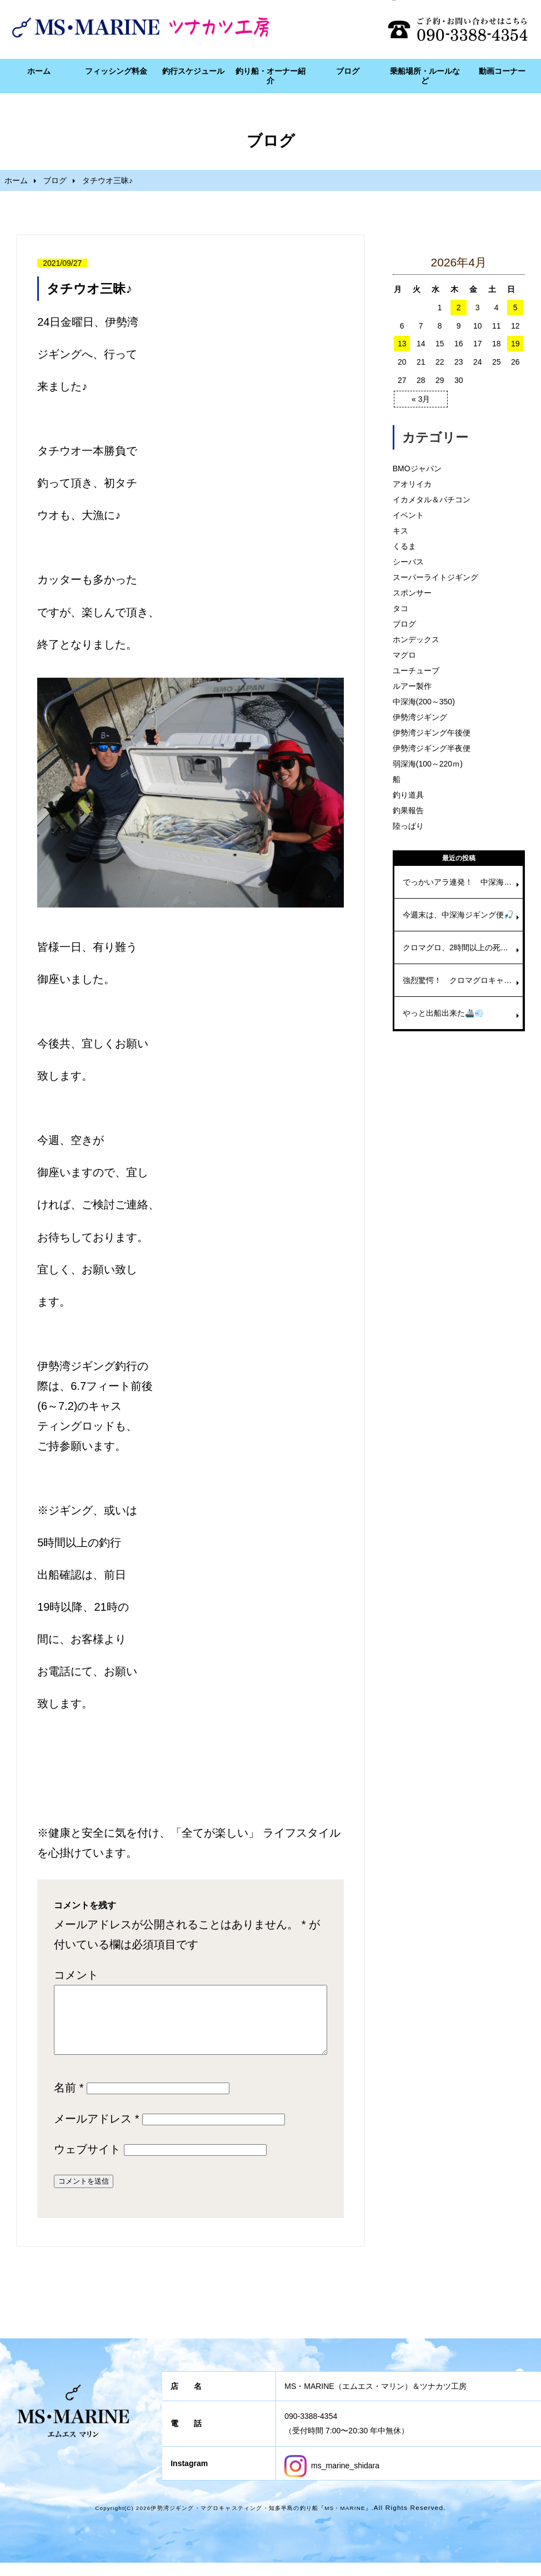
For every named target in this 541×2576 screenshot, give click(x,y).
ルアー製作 (412, 686)
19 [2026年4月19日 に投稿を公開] (515, 343)
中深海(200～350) (424, 701)
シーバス (408, 561)
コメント (76, 1975)
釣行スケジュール (193, 71)
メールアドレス (96, 2132)
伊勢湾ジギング (420, 717)
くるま (404, 546)
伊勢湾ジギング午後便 (431, 732)
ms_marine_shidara (331, 2478)
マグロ (404, 655)
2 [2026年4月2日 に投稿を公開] (459, 307)
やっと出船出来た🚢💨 (443, 1013)
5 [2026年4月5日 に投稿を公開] (515, 307)
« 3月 (421, 399)
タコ (400, 608)
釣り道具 (408, 794)
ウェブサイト (87, 2162)
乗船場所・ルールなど (425, 76)
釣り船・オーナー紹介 (270, 76)
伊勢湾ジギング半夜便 (431, 748)
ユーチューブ (416, 670)
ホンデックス (416, 639)
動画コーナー (502, 71)
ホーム (39, 71)
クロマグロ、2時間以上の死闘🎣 (460, 947)
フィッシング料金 (116, 71)
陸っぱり (408, 825)
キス (400, 530)
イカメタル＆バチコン (431, 499)
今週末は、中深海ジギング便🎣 (458, 914)
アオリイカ (412, 484)
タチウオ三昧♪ (89, 288)
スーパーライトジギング (435, 577)
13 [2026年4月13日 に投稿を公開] (402, 343)
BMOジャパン (417, 468)
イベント (408, 515)
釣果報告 (408, 810)
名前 (68, 2101)
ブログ (347, 71)
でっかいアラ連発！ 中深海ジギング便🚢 (463, 882)
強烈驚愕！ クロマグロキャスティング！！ (463, 980)
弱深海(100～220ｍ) (428, 763)
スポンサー (412, 592)
